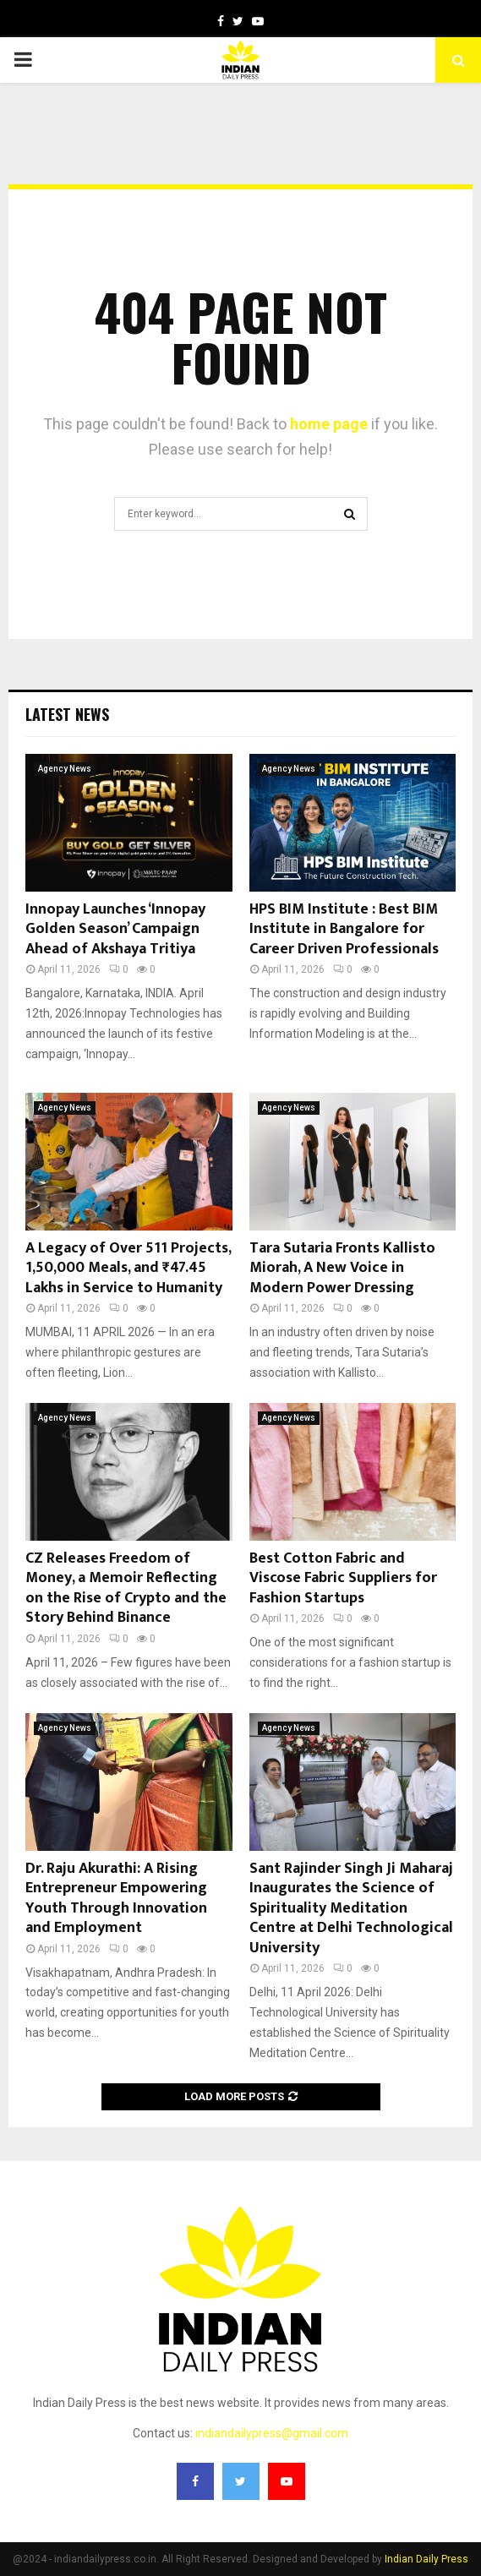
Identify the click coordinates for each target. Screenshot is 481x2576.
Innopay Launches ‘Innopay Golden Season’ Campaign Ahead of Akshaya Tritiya (115, 929)
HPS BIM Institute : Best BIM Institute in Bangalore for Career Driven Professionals (344, 929)
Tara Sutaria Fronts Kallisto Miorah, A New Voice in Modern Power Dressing (342, 1268)
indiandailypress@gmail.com (271, 2433)
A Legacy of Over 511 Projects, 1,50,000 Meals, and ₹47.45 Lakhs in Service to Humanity (128, 1268)
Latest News (67, 714)
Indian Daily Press (426, 2559)
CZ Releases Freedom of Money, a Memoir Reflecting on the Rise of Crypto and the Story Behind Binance (126, 1588)
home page (329, 424)
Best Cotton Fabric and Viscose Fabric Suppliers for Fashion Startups (343, 1578)
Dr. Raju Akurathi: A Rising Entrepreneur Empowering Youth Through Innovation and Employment (116, 1898)
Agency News (64, 768)
